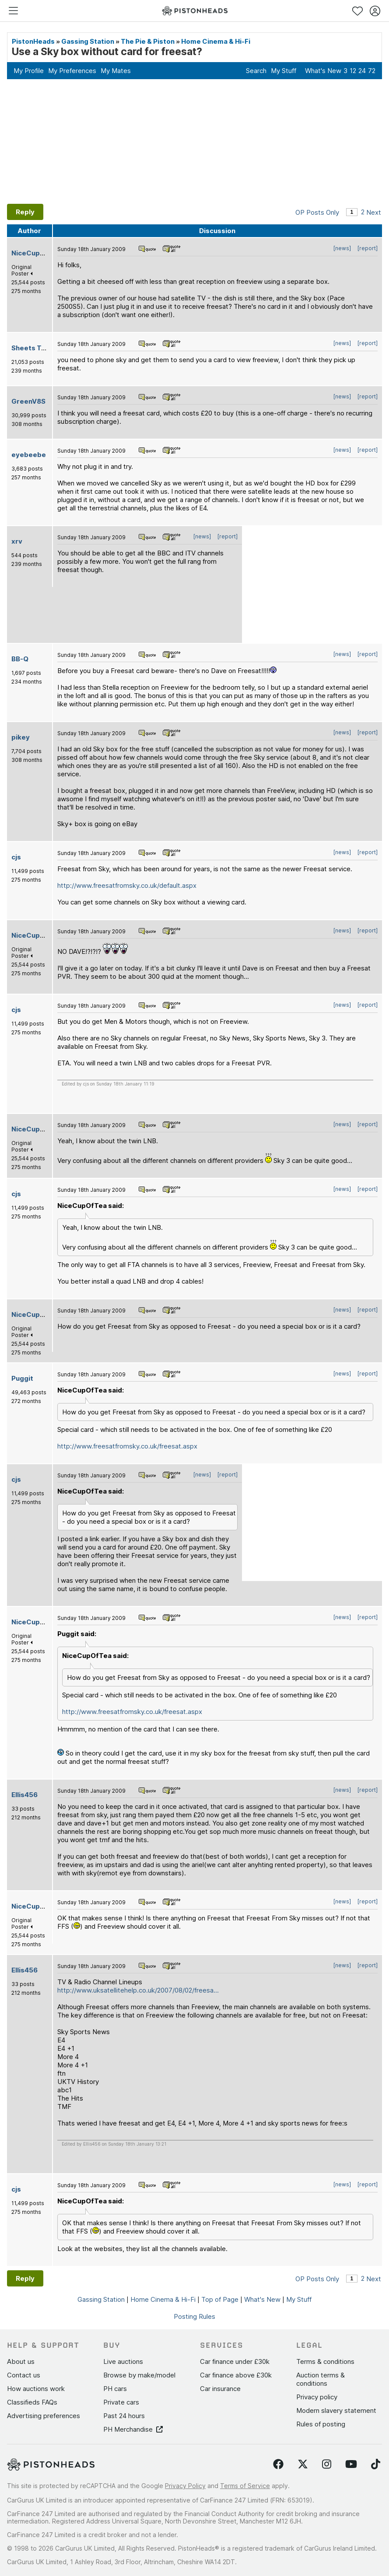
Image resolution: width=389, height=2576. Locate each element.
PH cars (115, 2388)
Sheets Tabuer (36, 348)
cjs (16, 857)
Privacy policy (316, 2397)
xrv (16, 541)
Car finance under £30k (235, 2361)
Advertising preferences (43, 2416)
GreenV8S (28, 401)
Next (373, 212)
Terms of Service (245, 2485)
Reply (25, 212)
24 (362, 70)
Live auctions (123, 2361)
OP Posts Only (317, 212)
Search (256, 70)
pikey (20, 737)
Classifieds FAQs (32, 2402)
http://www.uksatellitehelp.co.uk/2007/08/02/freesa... (138, 1990)
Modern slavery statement (336, 2410)
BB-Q (19, 659)
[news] (342, 248)
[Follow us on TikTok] (375, 2464)
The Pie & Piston (148, 41)
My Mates (116, 70)
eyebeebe (28, 454)
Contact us (23, 2375)
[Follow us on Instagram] (326, 2464)
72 (371, 70)
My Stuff (283, 70)
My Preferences (72, 70)
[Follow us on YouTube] (351, 2464)
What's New (323, 70)
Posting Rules (194, 2316)
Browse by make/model (139, 2375)
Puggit (22, 1378)
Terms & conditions (325, 2361)
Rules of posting (320, 2424)
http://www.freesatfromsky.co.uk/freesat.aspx (127, 1446)
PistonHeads (33, 41)
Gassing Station (87, 41)
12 (353, 70)
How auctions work (36, 2388)
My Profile (29, 70)
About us (21, 2361)
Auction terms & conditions (320, 2379)
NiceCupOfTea (36, 253)
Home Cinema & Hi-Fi (215, 41)
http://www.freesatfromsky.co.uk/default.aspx (126, 885)
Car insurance (220, 2388)
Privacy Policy (185, 2485)
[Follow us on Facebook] (278, 2464)
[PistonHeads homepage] (195, 10)
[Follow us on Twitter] (303, 2464)
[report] (367, 248)
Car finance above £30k (236, 2375)
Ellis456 (24, 1795)
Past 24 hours (124, 2416)
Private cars (121, 2402)
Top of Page (219, 2299)
